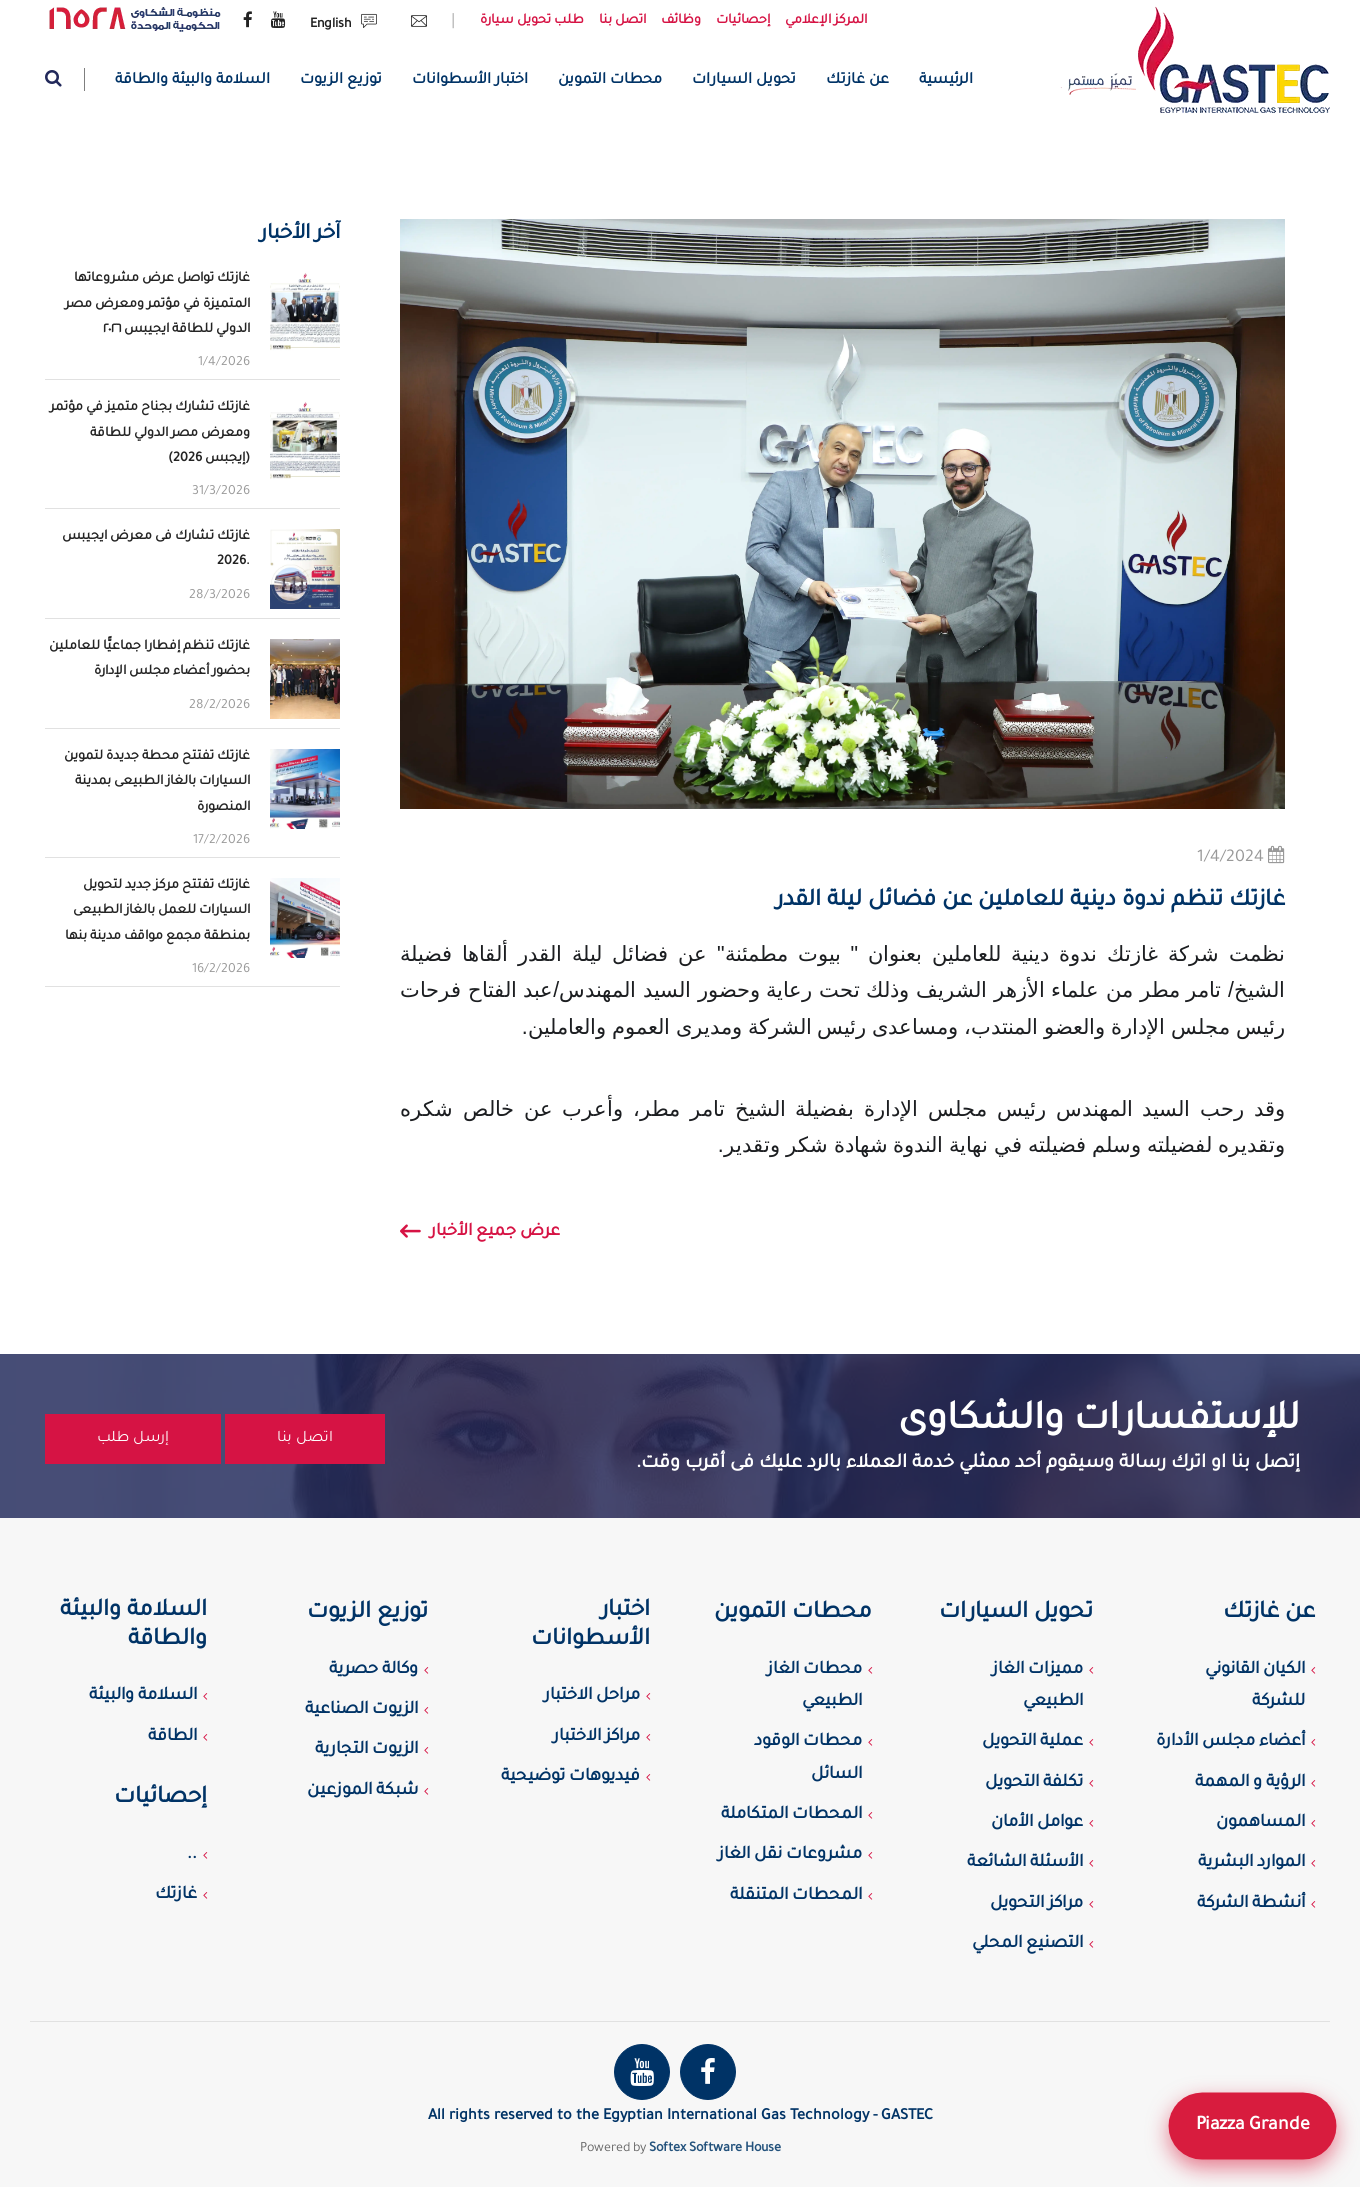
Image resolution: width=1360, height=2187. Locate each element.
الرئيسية (946, 81)
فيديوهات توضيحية (570, 1777)
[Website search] (65, 79)
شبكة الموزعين (362, 1791)
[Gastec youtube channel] (278, 22)
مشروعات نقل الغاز (790, 1855)
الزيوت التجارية (366, 1750)
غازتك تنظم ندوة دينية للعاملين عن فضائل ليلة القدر (1030, 902)
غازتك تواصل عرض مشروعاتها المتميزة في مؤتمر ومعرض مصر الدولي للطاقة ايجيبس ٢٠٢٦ (157, 304)
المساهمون (1260, 1823)
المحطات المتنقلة (796, 1896)
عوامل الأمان (1037, 1823)
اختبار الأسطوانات (470, 81)
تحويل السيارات (744, 81)
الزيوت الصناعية (361, 1710)
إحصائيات (743, 21)
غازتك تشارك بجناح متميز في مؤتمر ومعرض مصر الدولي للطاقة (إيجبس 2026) (150, 433)
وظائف (681, 21)
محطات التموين (610, 81)
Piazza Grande (1252, 2125)
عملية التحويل (1032, 1742)
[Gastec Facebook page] (248, 22)
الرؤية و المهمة (1250, 1783)
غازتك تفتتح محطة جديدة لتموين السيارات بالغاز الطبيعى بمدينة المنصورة (157, 782)
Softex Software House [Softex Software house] (715, 2149)
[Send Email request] (414, 25)
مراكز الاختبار (596, 1737)
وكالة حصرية (373, 1670)
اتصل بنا (622, 21)
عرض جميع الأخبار (480, 1235)
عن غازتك (857, 81)
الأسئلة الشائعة (1025, 1863)
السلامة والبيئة (143, 1696)
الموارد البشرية (1251, 1863)
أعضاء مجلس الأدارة (1230, 1742)
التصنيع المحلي (1027, 1944)
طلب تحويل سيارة (532, 21)
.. (192, 1855)
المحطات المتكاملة (791, 1815)
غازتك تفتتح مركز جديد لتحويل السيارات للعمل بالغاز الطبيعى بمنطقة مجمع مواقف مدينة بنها (157, 911)
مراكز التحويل (1036, 1904)
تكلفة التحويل (1034, 1783)
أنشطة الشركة (1251, 1904)
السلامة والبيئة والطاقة (192, 81)
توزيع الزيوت (341, 81)
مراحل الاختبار (592, 1696)
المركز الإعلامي (826, 21)
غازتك (176, 1895)
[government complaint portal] (135, 20)
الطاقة (172, 1737)
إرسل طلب (133, 1439)
